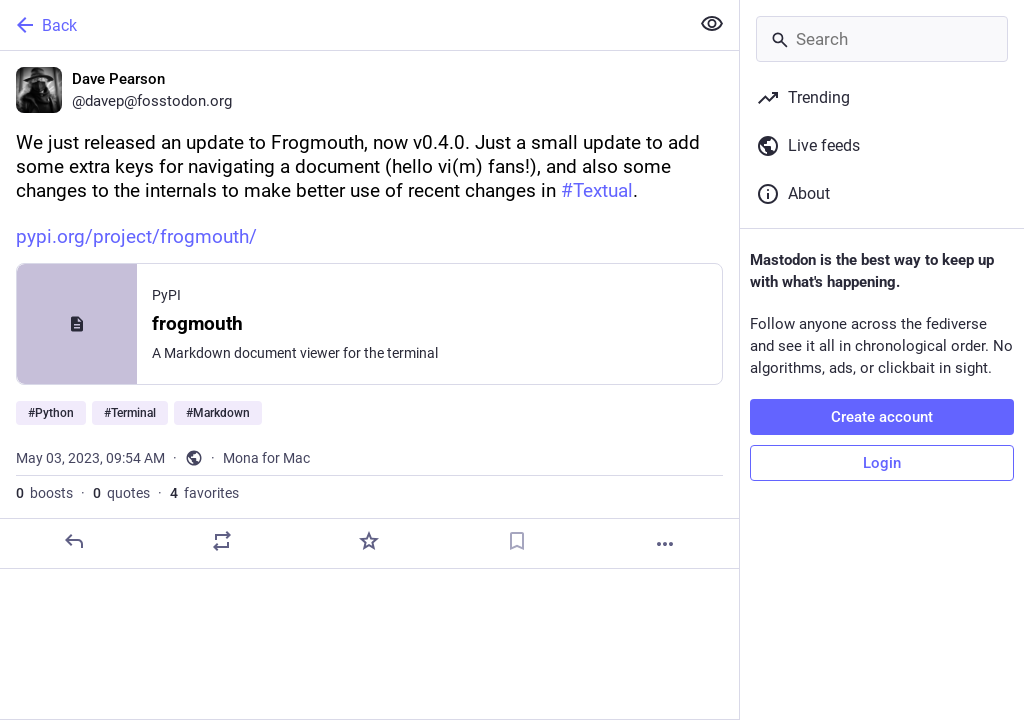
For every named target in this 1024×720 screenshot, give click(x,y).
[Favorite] (369, 541)
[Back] (342, 25)
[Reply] (74, 541)
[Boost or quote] (222, 541)
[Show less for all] (712, 24)
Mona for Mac (266, 458)
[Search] (882, 39)
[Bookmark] (517, 541)
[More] (665, 544)
